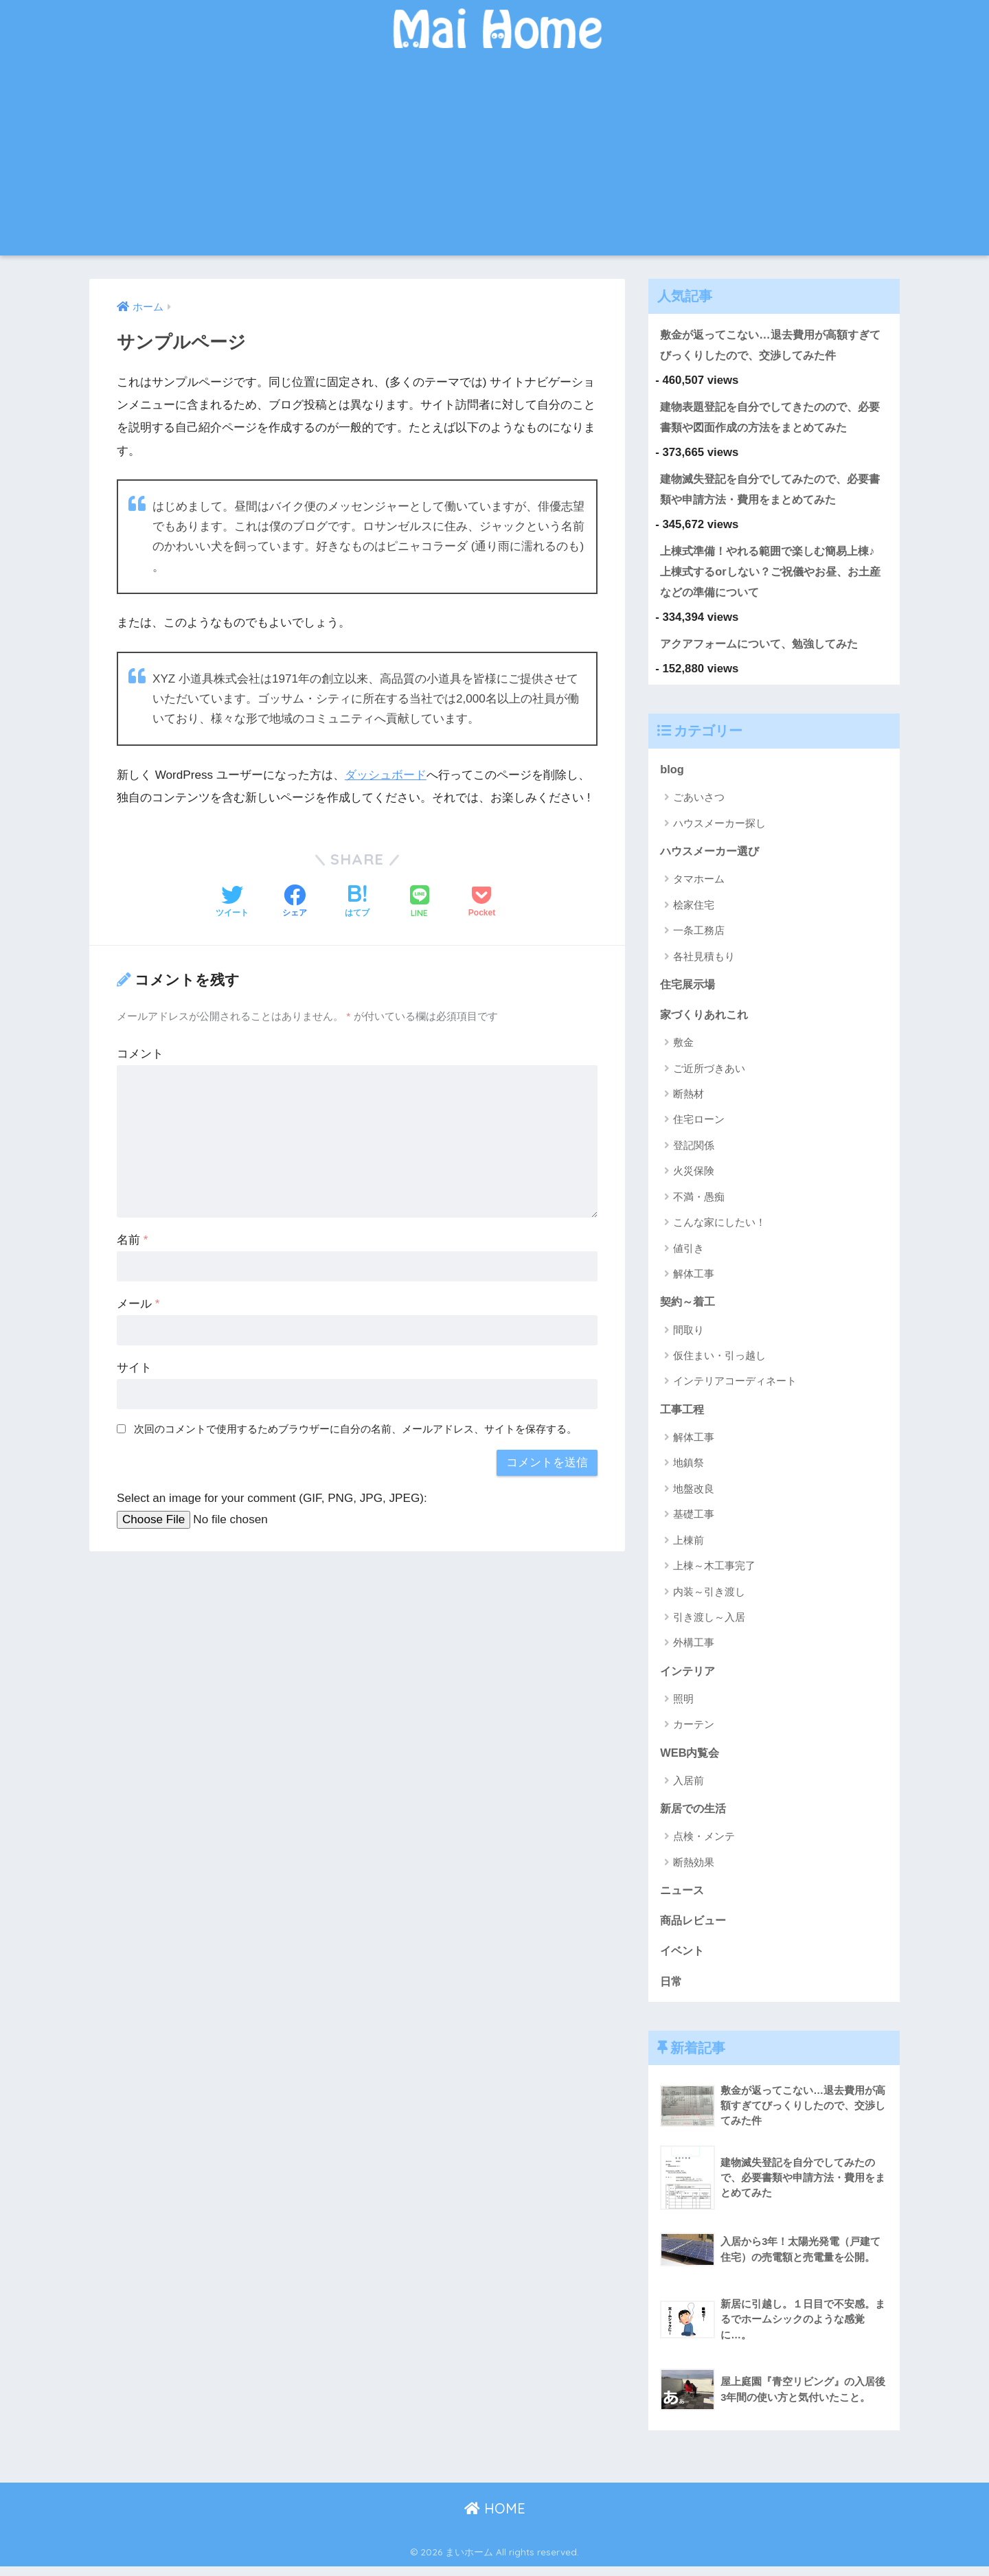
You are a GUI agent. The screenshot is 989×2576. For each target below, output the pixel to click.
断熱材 (688, 1100)
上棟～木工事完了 (714, 1572)
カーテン (693, 1731)
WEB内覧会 (691, 1759)
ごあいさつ (699, 802)
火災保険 (693, 1177)
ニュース (683, 1897)
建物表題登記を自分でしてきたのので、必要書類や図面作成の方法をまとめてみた (771, 417)
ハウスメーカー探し (719, 828)
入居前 (688, 1788)
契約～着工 (689, 1307)
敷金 (683, 1048)
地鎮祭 (688, 1469)
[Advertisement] (494, 159)
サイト (134, 1367)
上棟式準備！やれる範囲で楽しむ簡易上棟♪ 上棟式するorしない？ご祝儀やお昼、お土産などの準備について (776, 573)
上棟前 (688, 1547)
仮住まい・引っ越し (719, 1361)
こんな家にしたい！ (719, 1228)
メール (138, 1303)
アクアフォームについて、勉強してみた (765, 646)
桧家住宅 (693, 909)
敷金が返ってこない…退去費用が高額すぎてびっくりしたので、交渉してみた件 (771, 345)
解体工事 (693, 1280)
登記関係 (693, 1151)
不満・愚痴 (699, 1202)
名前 (132, 1239)
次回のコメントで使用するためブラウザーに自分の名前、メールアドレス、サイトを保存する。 (355, 1429)
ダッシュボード (386, 775)
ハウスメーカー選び (712, 855)
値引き (688, 1253)
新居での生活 (695, 1816)
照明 (683, 1706)
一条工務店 (699, 936)
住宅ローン (699, 1125)
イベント (683, 1959)
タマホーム (699, 884)
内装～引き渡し (709, 1598)
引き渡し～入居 (709, 1624)
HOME (494, 2518)
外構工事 (693, 1649)
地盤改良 (693, 1495)
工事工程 (683, 1415)
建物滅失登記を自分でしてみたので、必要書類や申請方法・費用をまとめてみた (771, 490)
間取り (688, 1336)
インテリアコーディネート (735, 1387)
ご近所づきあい (709, 1074)
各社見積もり (704, 961)
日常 (671, 1989)
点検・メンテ (704, 1844)
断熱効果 (693, 1870)
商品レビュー (695, 1928)
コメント (140, 1053)
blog (672, 772)
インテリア (689, 1677)
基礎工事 (693, 1521)
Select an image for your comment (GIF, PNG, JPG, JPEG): (272, 1498)
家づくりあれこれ (706, 1019)
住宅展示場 (689, 988)
